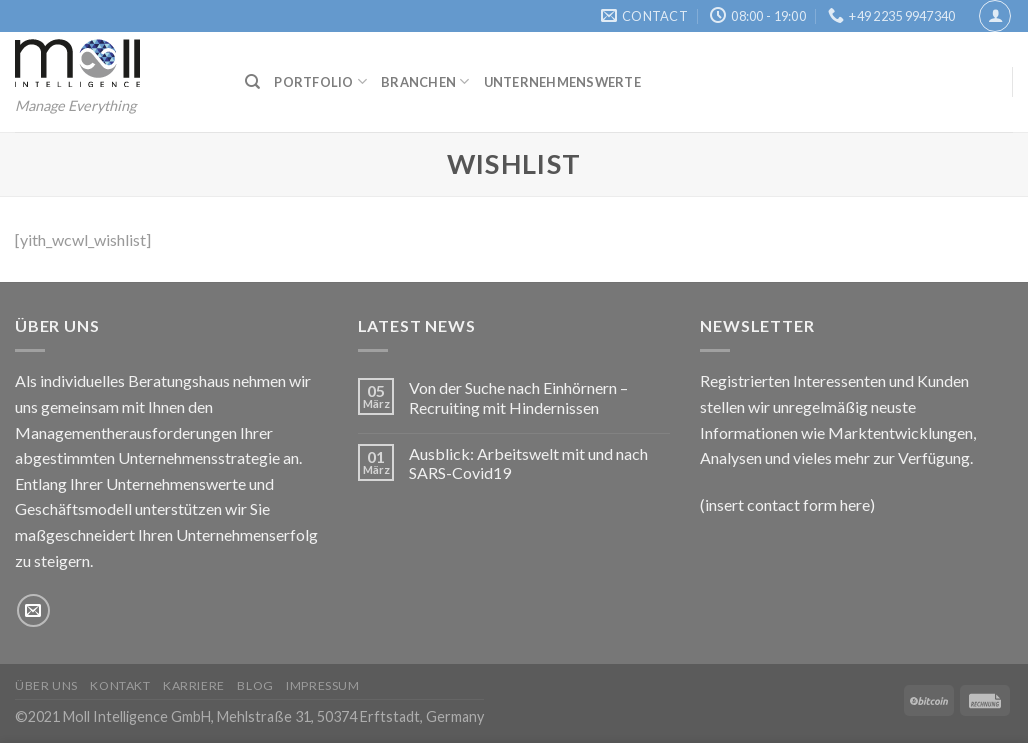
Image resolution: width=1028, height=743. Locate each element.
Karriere (194, 685)
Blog (255, 685)
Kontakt (120, 685)
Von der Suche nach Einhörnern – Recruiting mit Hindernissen (518, 397)
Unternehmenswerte (562, 82)
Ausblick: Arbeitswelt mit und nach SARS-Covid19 (528, 463)
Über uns (46, 685)
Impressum (323, 685)
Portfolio (320, 81)
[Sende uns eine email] (33, 610)
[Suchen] (252, 82)
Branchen (425, 81)
